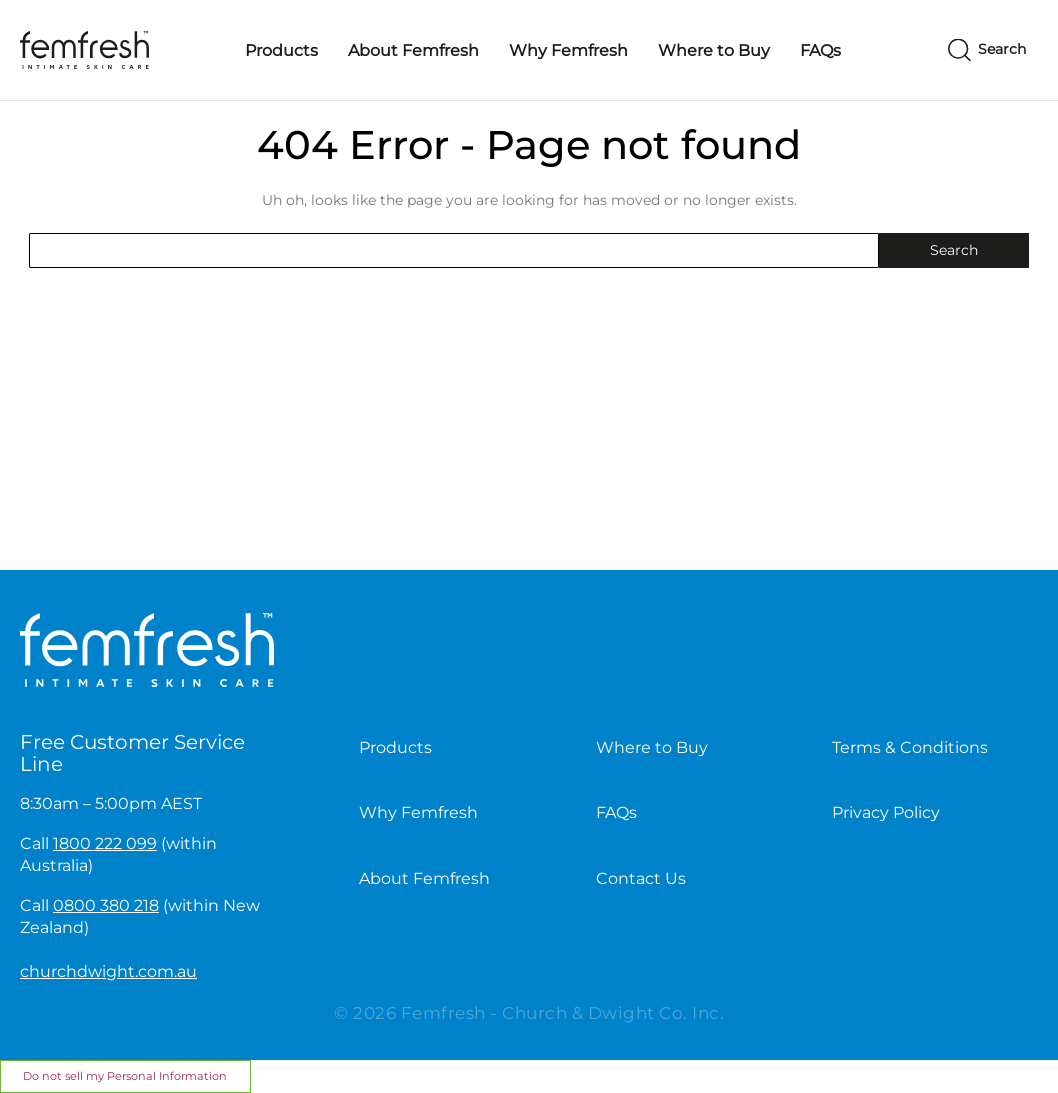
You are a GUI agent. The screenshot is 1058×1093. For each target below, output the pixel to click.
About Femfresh (413, 50)
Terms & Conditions (910, 747)
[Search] (987, 50)
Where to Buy (714, 50)
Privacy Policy (886, 812)
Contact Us (641, 878)
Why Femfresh (568, 50)
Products (281, 50)
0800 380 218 (106, 905)
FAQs (820, 50)
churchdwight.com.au (108, 971)
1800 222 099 (105, 843)
